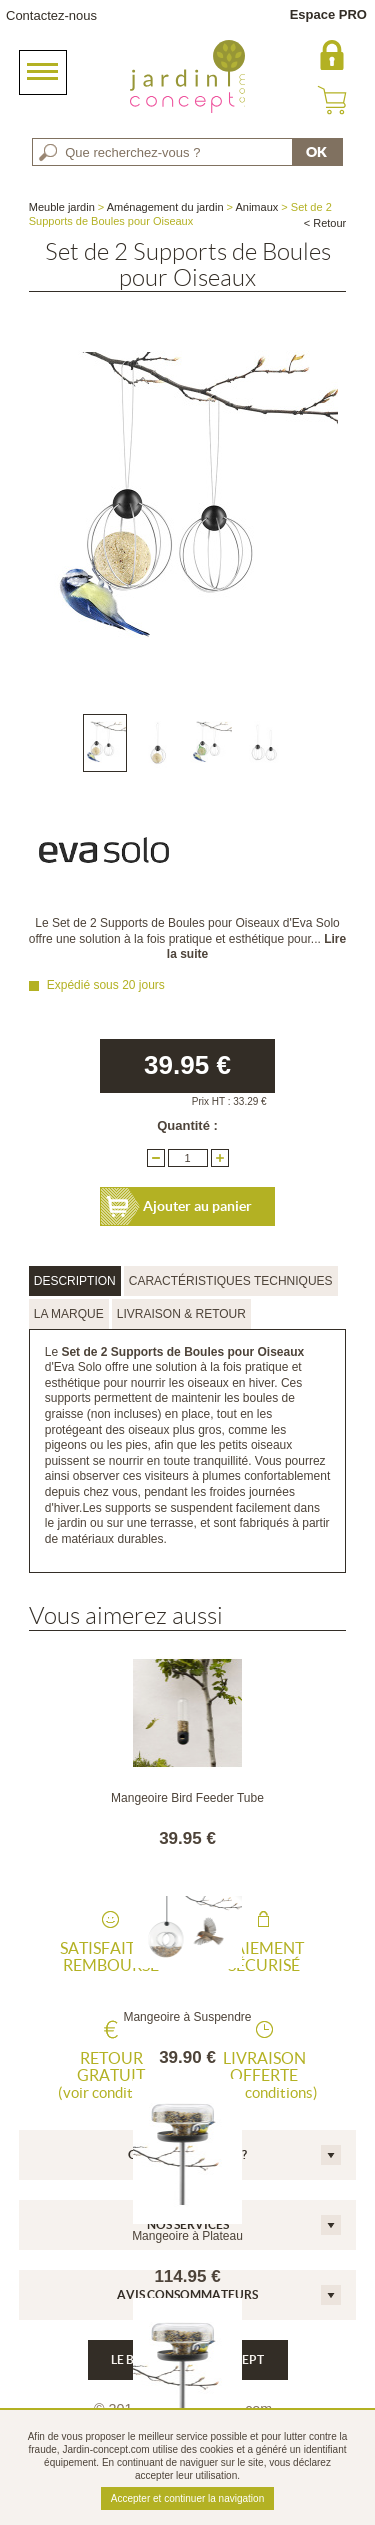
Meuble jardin (62, 207)
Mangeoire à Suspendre (187, 2017)
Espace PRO (328, 14)
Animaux (256, 207)
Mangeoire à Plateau (187, 2236)
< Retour (325, 223)
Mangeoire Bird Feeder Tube (187, 1798)
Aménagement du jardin (165, 207)
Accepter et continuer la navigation (187, 2498)
